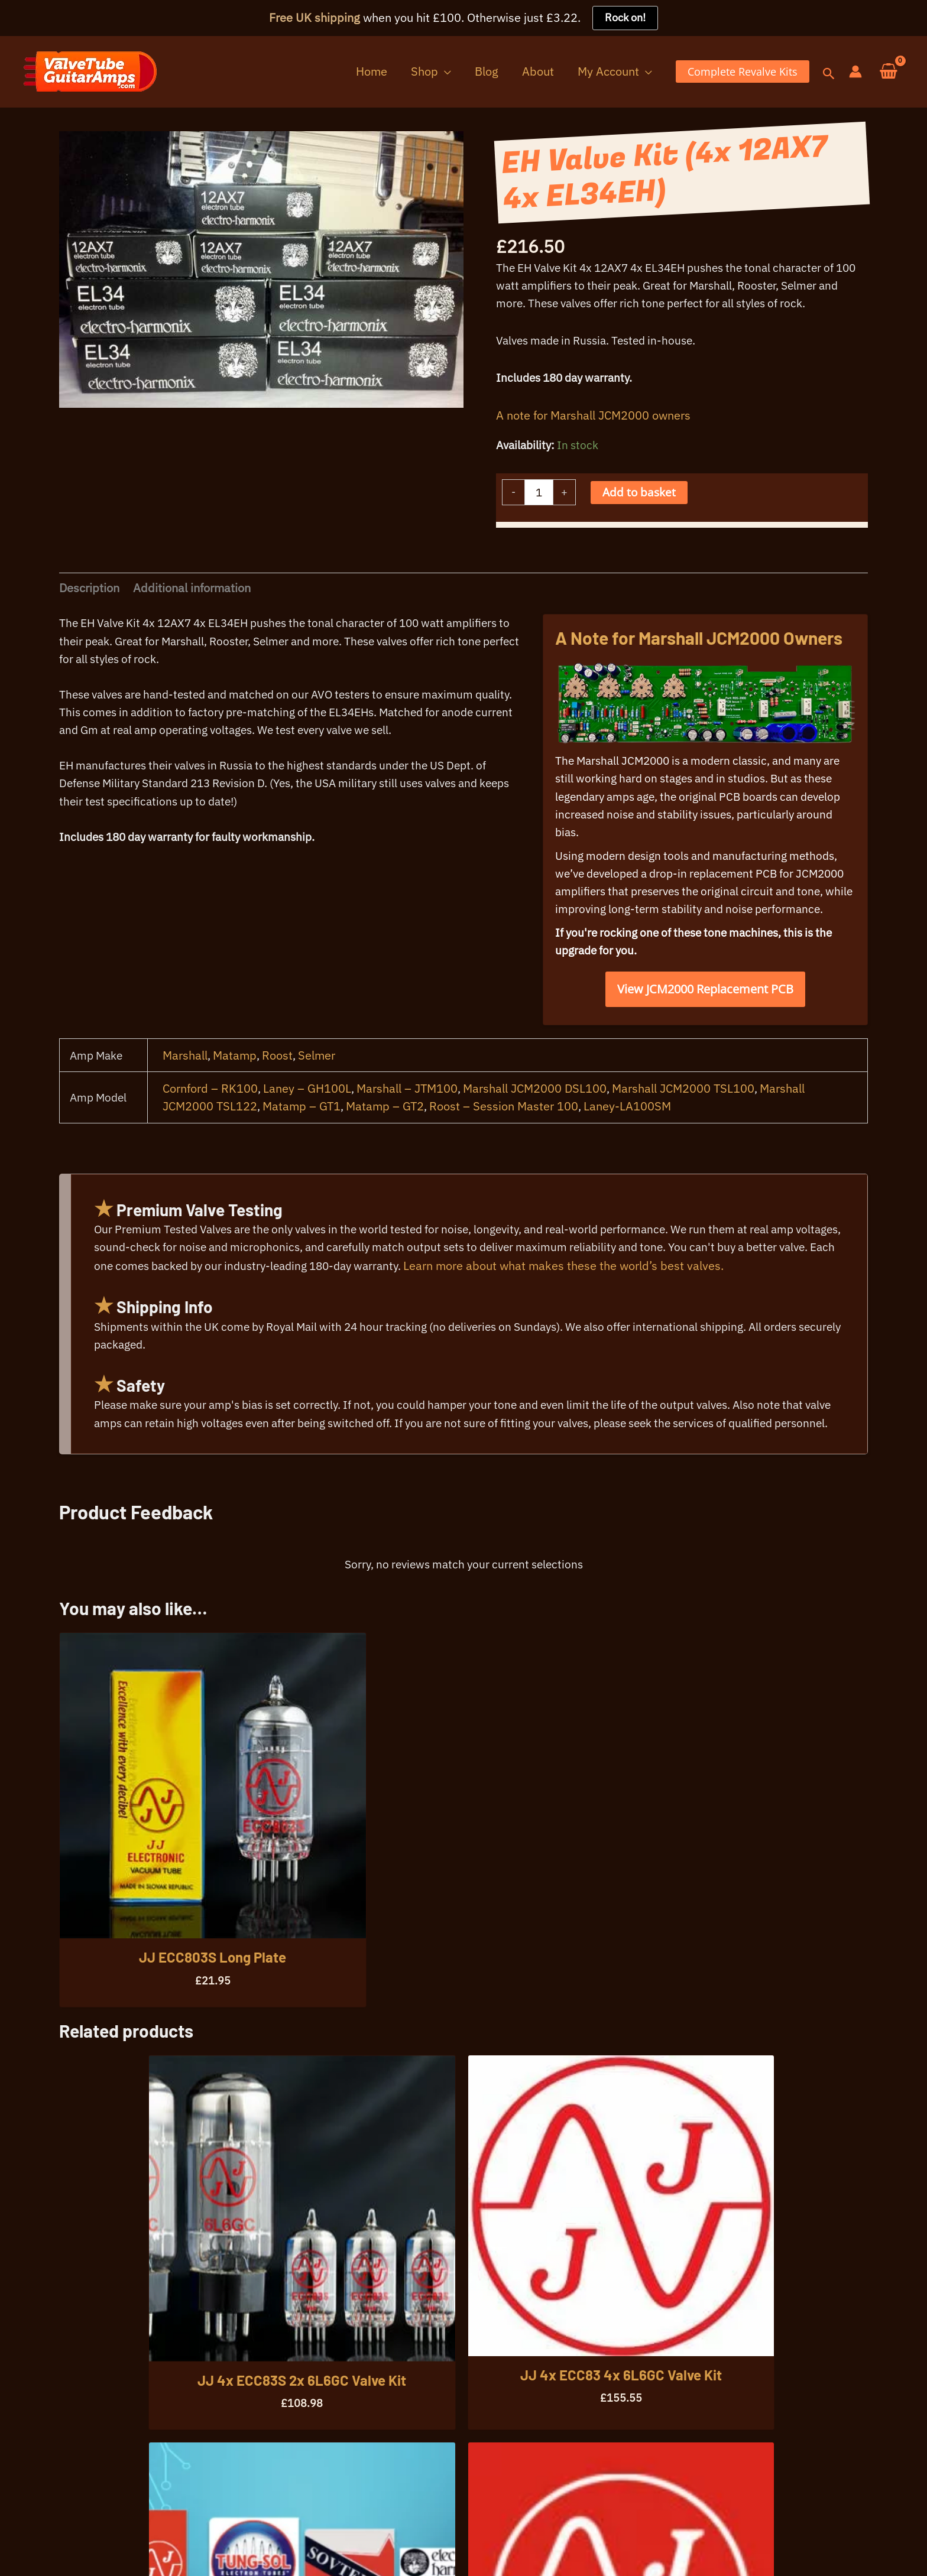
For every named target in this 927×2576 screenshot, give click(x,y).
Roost (279, 1112)
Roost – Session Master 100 (506, 1164)
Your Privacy (56, 2546)
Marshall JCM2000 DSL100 (538, 1146)
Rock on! (625, 18)
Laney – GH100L (309, 1146)
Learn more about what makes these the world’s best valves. (683, 1331)
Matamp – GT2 (387, 1164)
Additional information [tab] (193, 607)
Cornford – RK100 (211, 1146)
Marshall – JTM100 (410, 1146)
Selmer (319, 1112)
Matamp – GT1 (303, 1164)
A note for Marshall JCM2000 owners (593, 426)
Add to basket (642, 507)
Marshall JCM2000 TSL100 (687, 1146)
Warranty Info (134, 2546)
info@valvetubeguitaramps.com (198, 2508)
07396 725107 (64, 2508)
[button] (473, 72)
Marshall (186, 1112)
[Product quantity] (540, 507)
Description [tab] (89, 607)
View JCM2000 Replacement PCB (705, 1045)
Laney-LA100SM (631, 1164)
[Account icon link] (855, 72)
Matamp (236, 1112)
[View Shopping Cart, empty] (888, 72)
